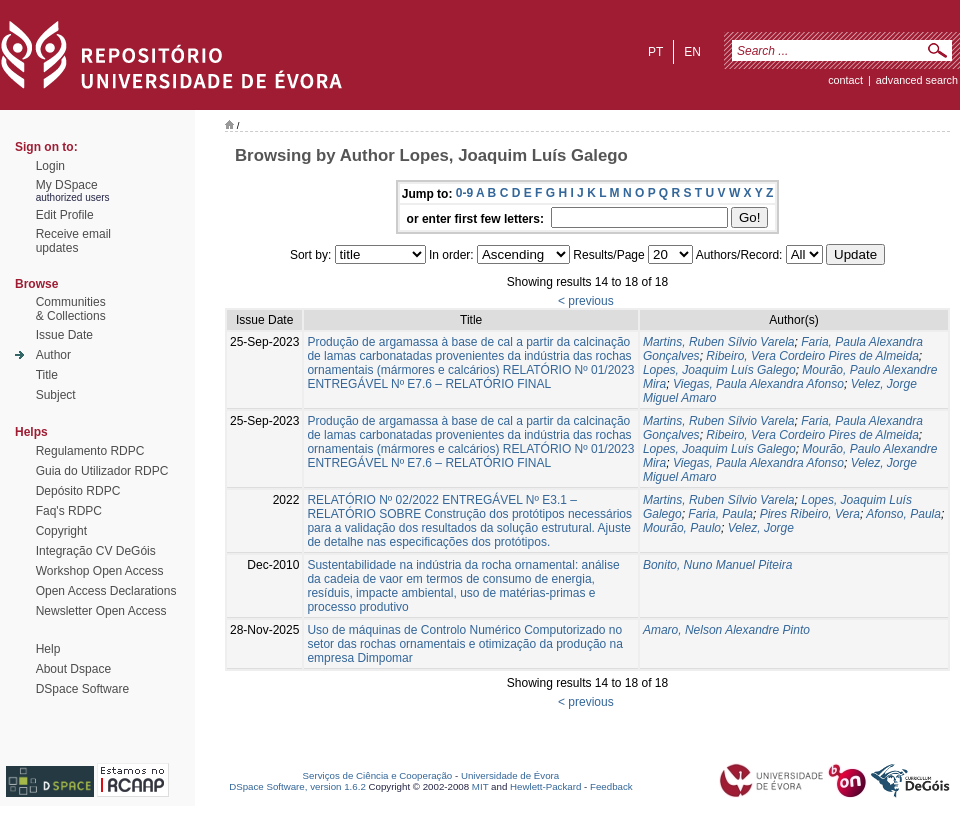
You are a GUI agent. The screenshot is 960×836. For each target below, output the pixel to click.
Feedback (611, 786)
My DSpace (67, 185)
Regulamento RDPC (90, 451)
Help (48, 649)
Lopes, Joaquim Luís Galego (719, 370)
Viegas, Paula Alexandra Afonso (758, 384)
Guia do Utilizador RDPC (102, 471)
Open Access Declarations (106, 591)
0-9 (464, 193)
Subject (56, 395)
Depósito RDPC (78, 491)
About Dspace (73, 669)
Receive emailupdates (73, 241)
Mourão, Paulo (682, 528)
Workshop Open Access (100, 571)
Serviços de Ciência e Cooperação (378, 775)
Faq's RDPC (69, 511)
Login (50, 166)
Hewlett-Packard (545, 786)
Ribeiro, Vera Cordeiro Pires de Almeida (812, 356)
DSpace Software (82, 689)
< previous (586, 301)
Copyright (61, 531)
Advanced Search (917, 80)
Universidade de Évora (510, 775)
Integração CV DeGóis (96, 551)
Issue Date (64, 335)
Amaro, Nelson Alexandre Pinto (726, 630)
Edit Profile (65, 215)
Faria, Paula (720, 514)
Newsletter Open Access (101, 611)
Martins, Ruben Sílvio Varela (719, 342)
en (692, 52)
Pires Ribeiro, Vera (810, 514)
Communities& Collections (71, 309)
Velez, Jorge (761, 528)
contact (845, 80)
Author (53, 355)
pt (655, 52)
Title (47, 375)
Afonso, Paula (903, 514)
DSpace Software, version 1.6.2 (297, 786)
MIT (480, 786)
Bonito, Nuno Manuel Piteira (717, 565)
